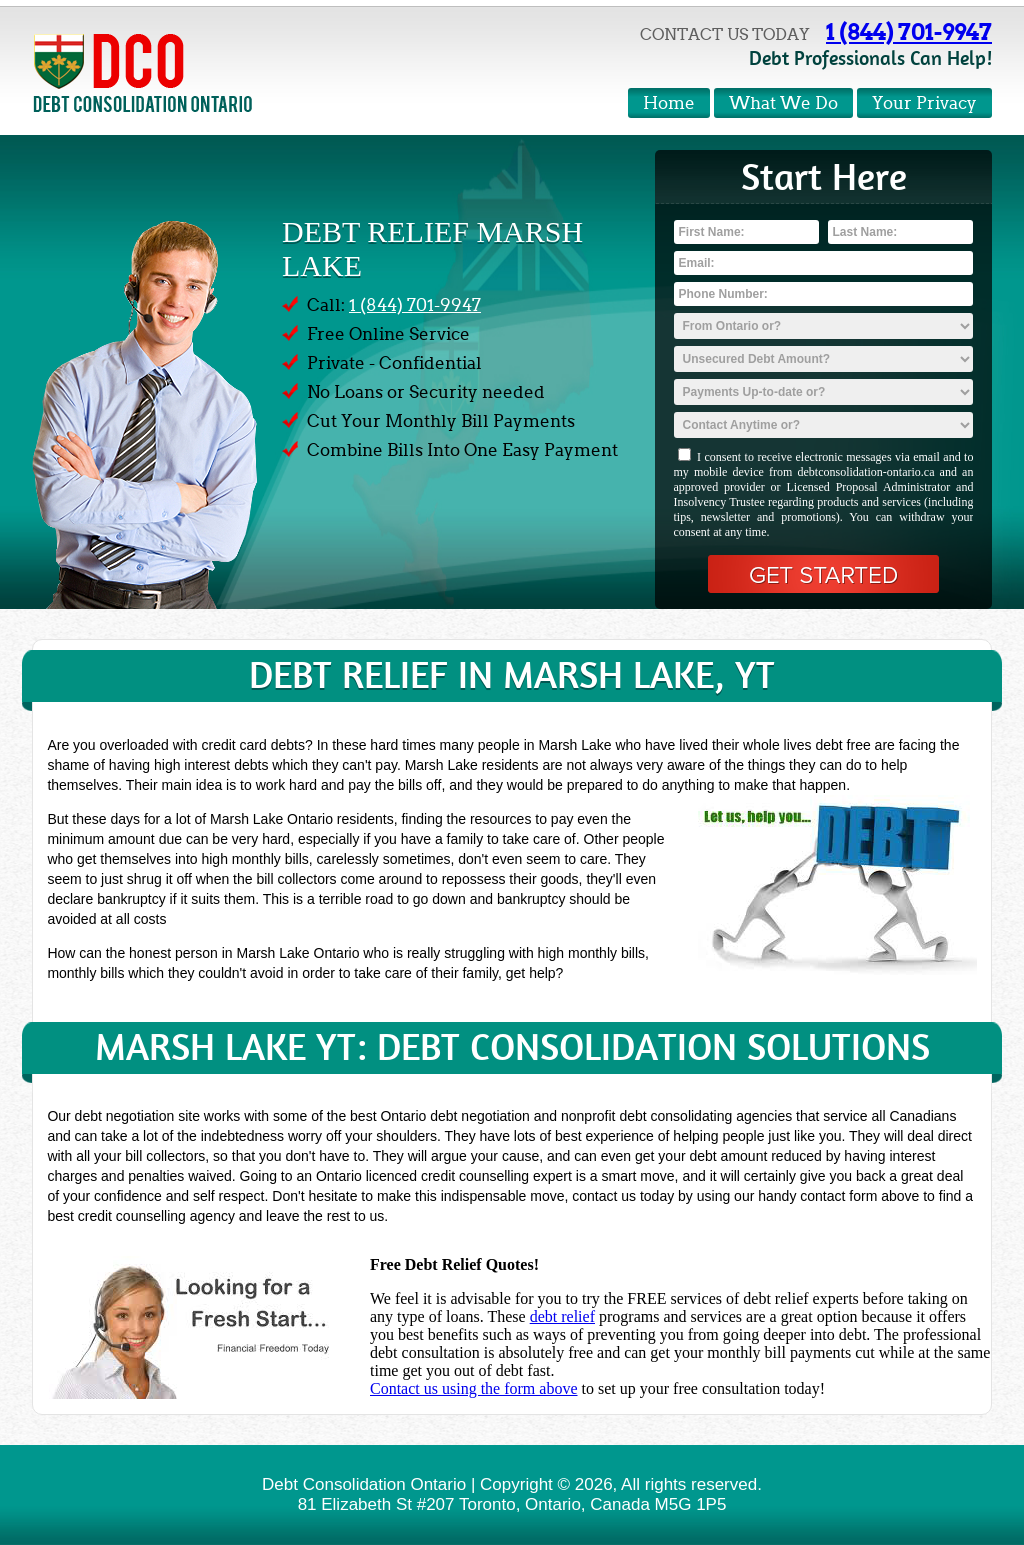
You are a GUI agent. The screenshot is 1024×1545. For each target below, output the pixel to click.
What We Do (783, 103)
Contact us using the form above (474, 1388)
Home (669, 103)
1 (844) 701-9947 (909, 32)
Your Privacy (924, 103)
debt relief (562, 1316)
